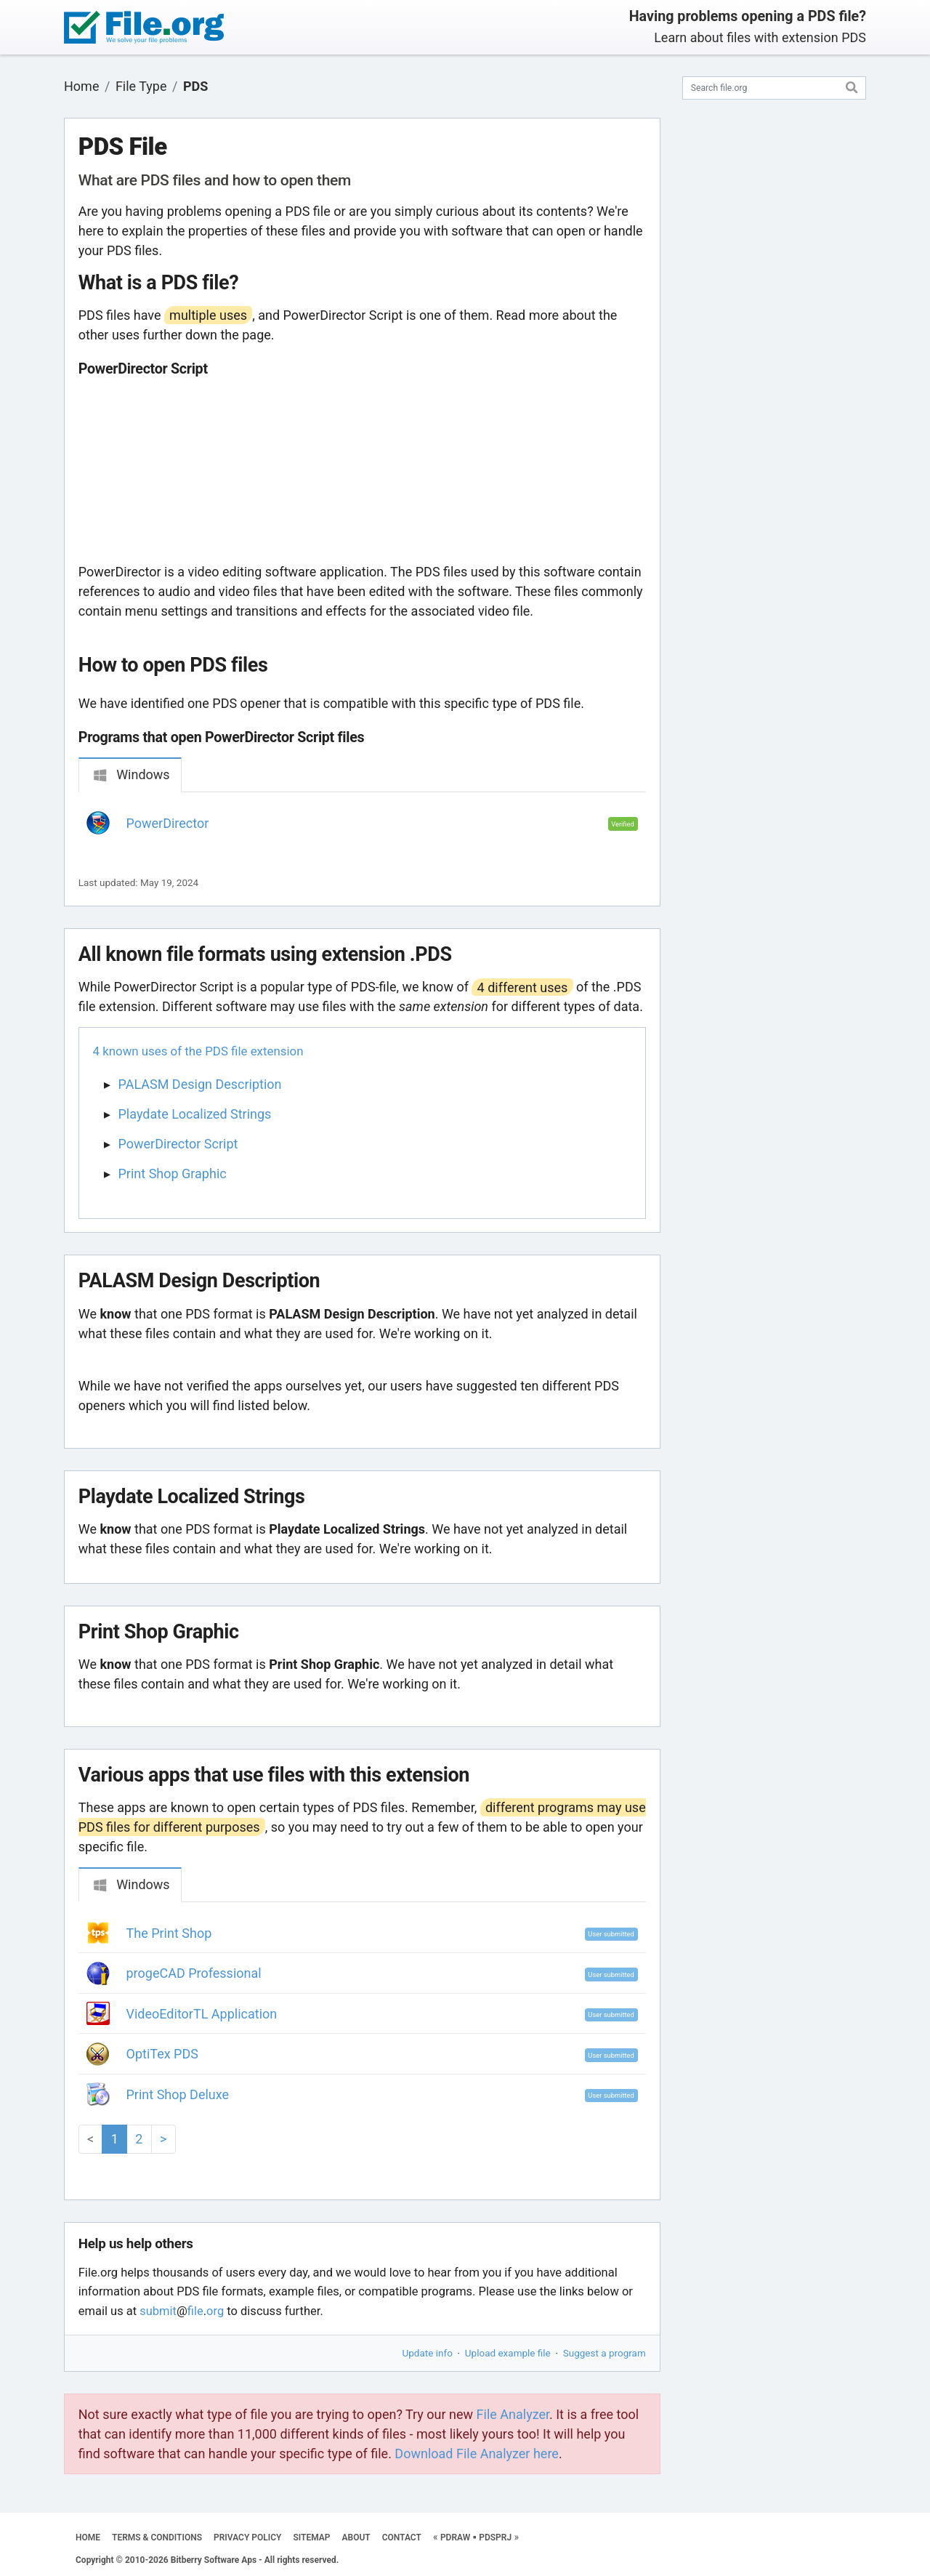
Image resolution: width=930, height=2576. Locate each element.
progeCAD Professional (194, 1973)
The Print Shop (169, 1933)
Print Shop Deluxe (178, 2094)
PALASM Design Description (200, 1084)
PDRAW (455, 2537)
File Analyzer (513, 2414)
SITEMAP (311, 2537)
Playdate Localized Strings (195, 1114)
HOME (88, 2537)
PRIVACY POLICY (247, 2537)
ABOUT (356, 2537)
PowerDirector (167, 823)
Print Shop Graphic (172, 1173)
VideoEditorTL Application (202, 2013)
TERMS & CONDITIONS (157, 2537)
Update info (428, 2353)
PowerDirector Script (178, 1143)
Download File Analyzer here (477, 2453)
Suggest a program (604, 2353)
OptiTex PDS (162, 2053)
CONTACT (401, 2537)
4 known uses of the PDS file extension (198, 1051)
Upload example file (508, 2353)
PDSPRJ (495, 2537)
